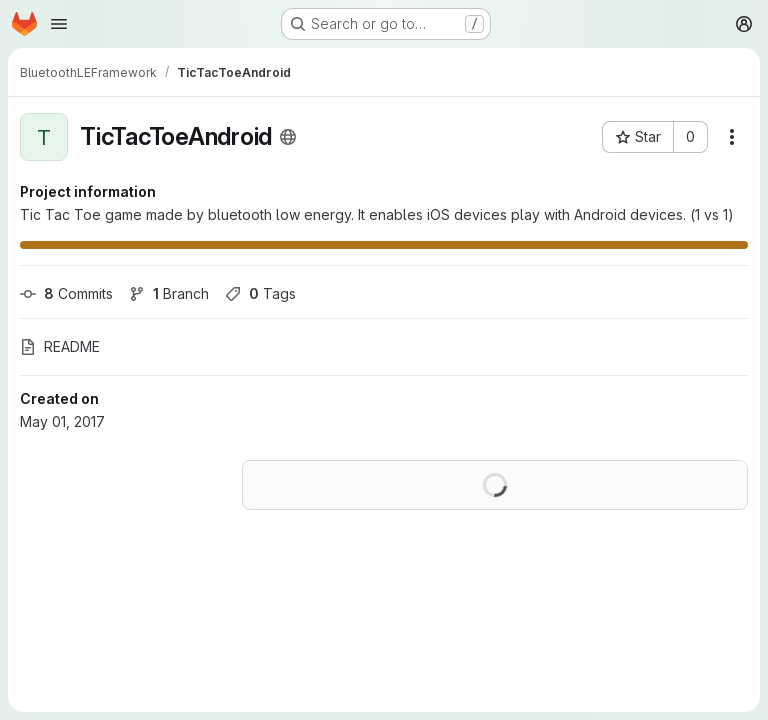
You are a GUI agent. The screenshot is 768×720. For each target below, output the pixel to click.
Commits (66, 293)
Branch (169, 293)
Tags (260, 293)
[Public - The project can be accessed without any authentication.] (288, 137)
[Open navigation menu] (59, 24)
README (60, 346)
